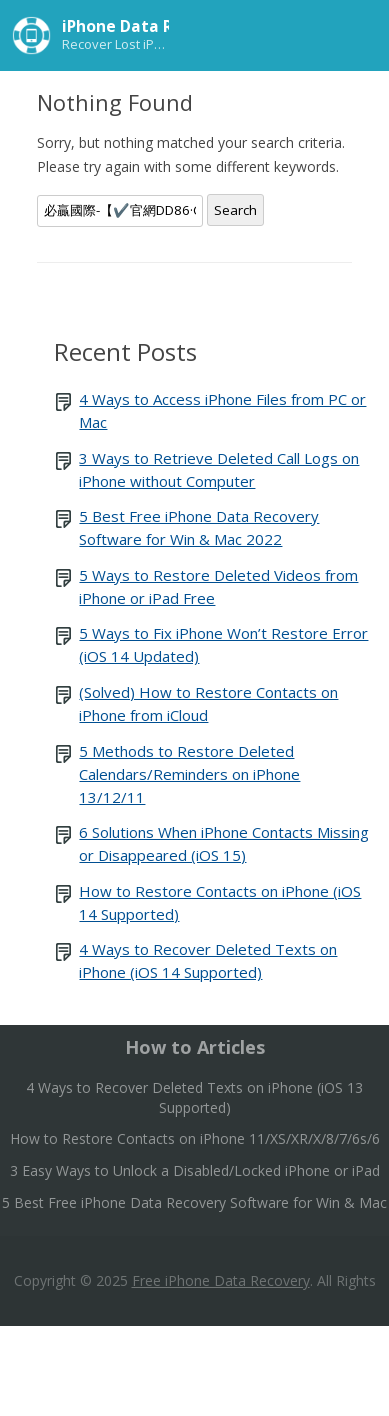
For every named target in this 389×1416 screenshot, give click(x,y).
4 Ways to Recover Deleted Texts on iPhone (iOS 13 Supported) (194, 1097)
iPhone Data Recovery (149, 26)
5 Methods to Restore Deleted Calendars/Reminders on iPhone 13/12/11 (189, 774)
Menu (355, 34)
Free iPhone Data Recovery (221, 1280)
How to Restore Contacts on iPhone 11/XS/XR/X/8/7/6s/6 (195, 1138)
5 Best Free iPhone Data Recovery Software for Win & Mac (194, 1202)
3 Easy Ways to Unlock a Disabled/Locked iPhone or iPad (195, 1170)
